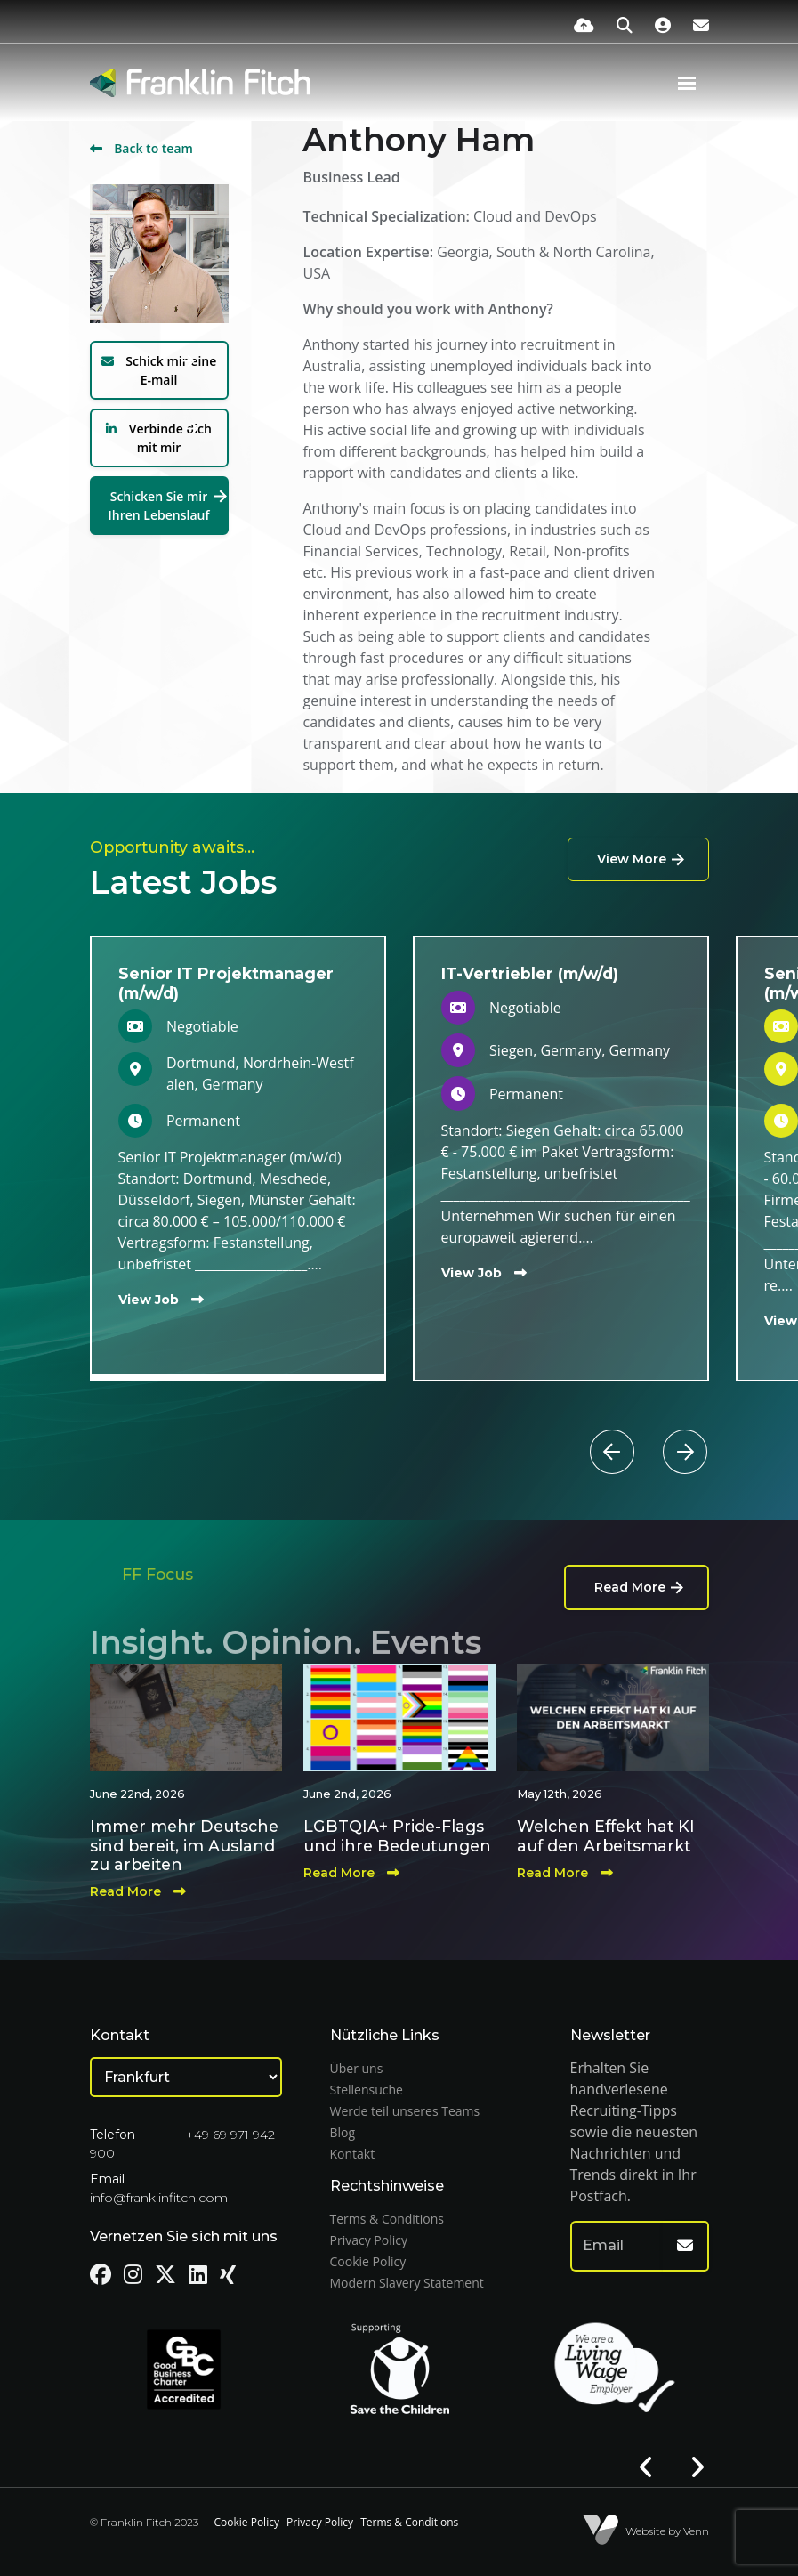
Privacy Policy (368, 2240)
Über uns (356, 2068)
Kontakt (352, 2153)
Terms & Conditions (387, 2218)
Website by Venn (667, 2531)
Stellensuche (366, 2089)
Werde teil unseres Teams (405, 2110)
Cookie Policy (368, 2261)
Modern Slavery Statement (407, 2282)
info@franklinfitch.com (159, 2198)
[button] (646, 1429)
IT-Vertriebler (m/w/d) (529, 973)
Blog (343, 2132)
